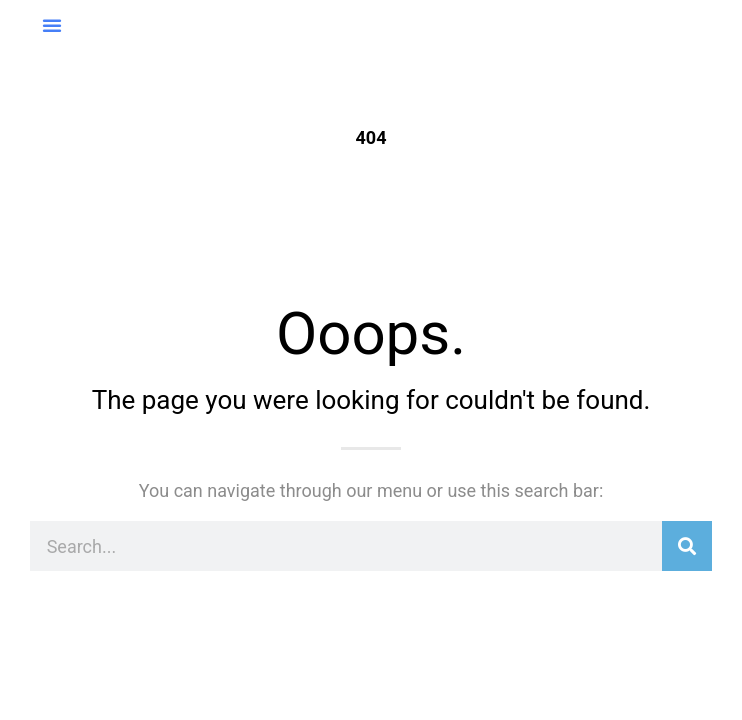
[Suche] (687, 546)
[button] (52, 25)
